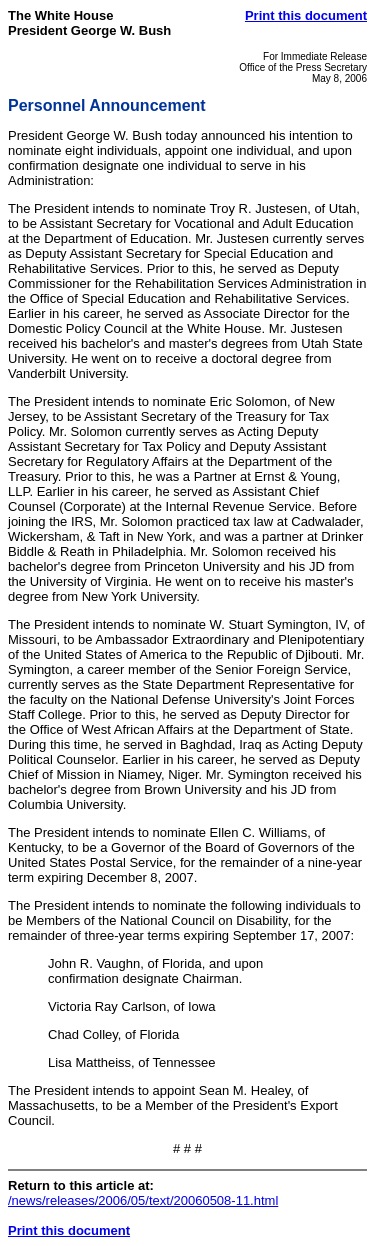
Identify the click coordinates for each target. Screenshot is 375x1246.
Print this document (306, 15)
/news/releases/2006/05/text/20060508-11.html (143, 1200)
